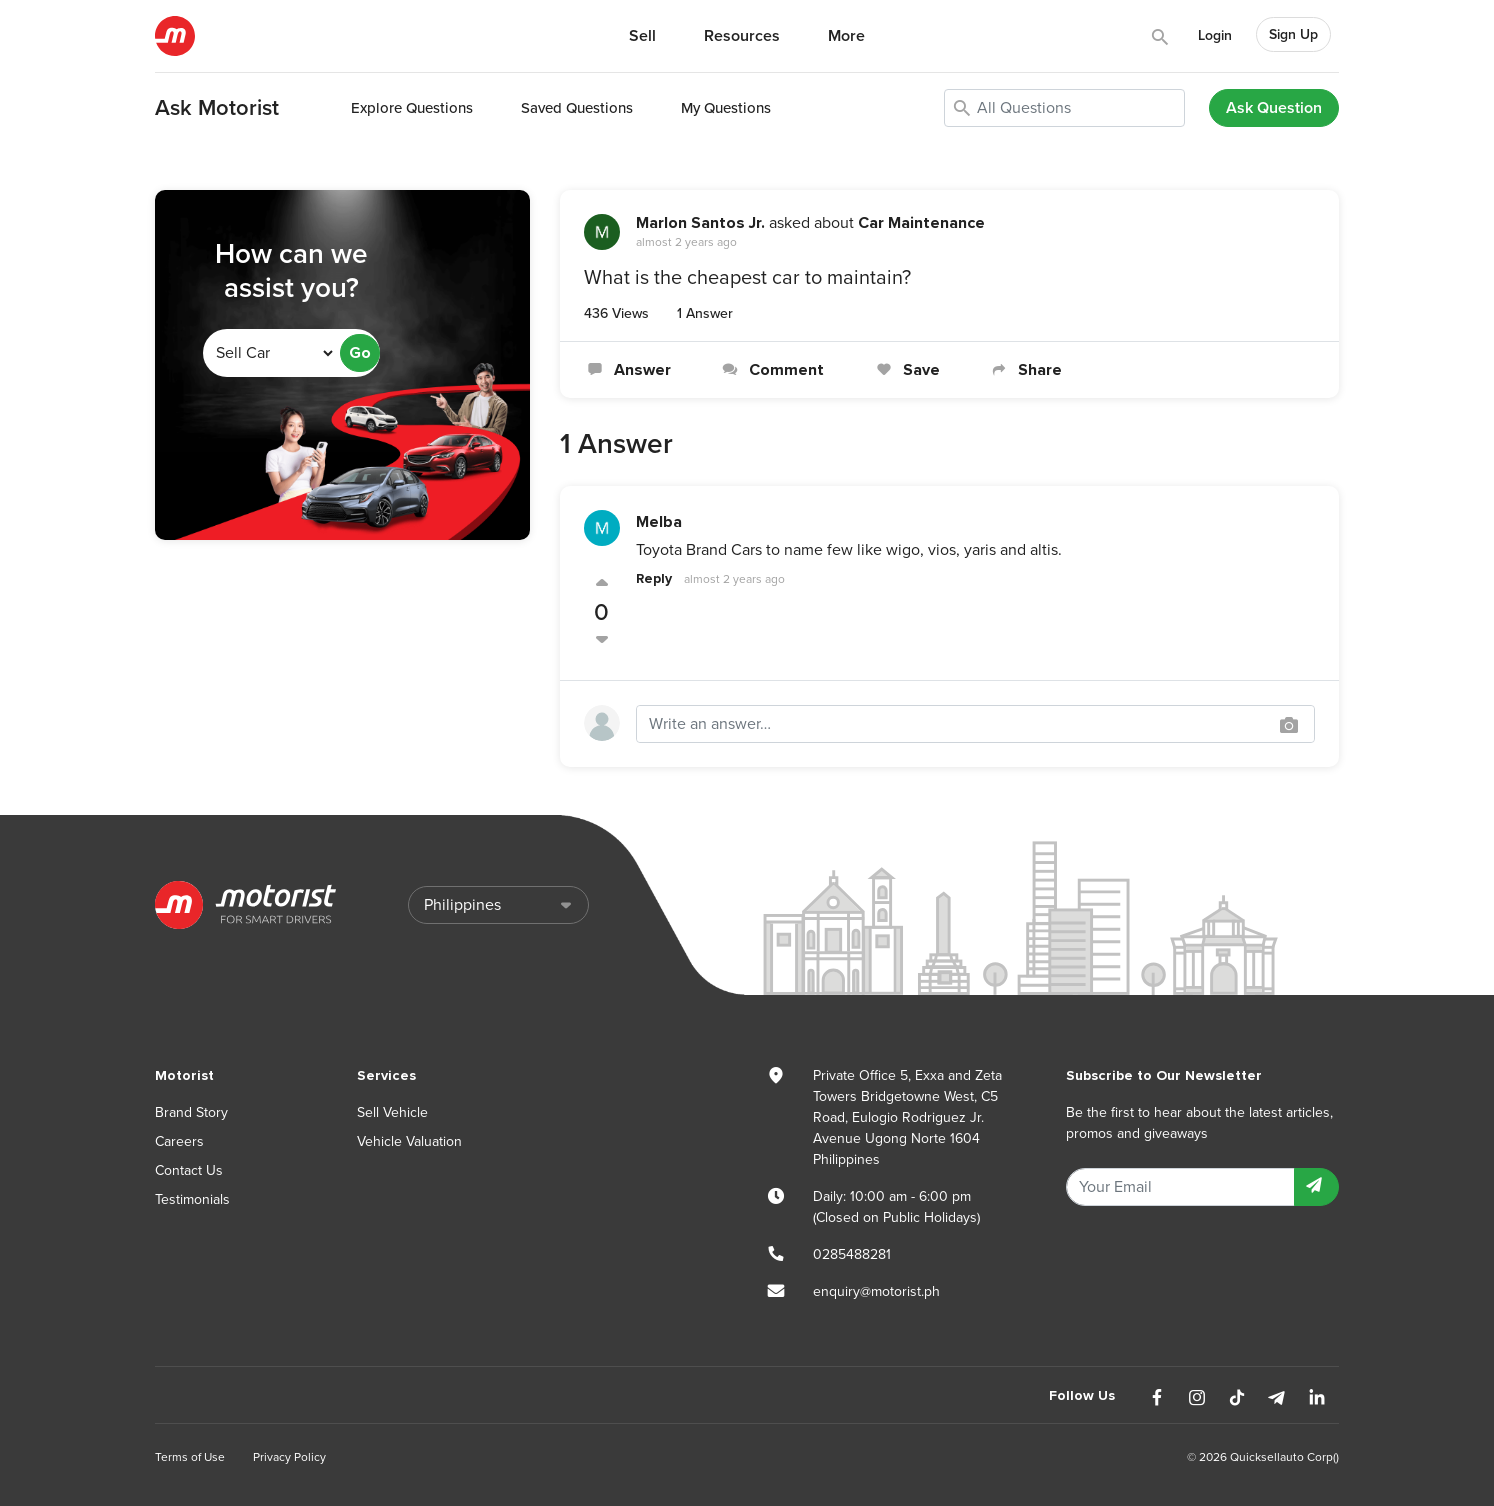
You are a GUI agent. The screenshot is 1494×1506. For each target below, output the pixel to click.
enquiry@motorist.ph (876, 1291)
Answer (627, 370)
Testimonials (192, 1199)
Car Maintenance (921, 223)
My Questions (726, 108)
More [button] (846, 36)
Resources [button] (742, 36)
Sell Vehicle (392, 1112)
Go (360, 353)
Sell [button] (642, 36)
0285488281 (852, 1254)
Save (905, 370)
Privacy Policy (289, 1457)
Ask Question (1274, 108)
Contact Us (189, 1170)
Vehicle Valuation (409, 1141)
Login (1215, 35)
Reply (654, 578)
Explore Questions (412, 108)
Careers (179, 1141)
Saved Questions (577, 108)
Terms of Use (190, 1457)
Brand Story (191, 1112)
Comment (771, 370)
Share (1025, 370)
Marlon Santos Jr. (700, 223)
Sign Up (1293, 34)
